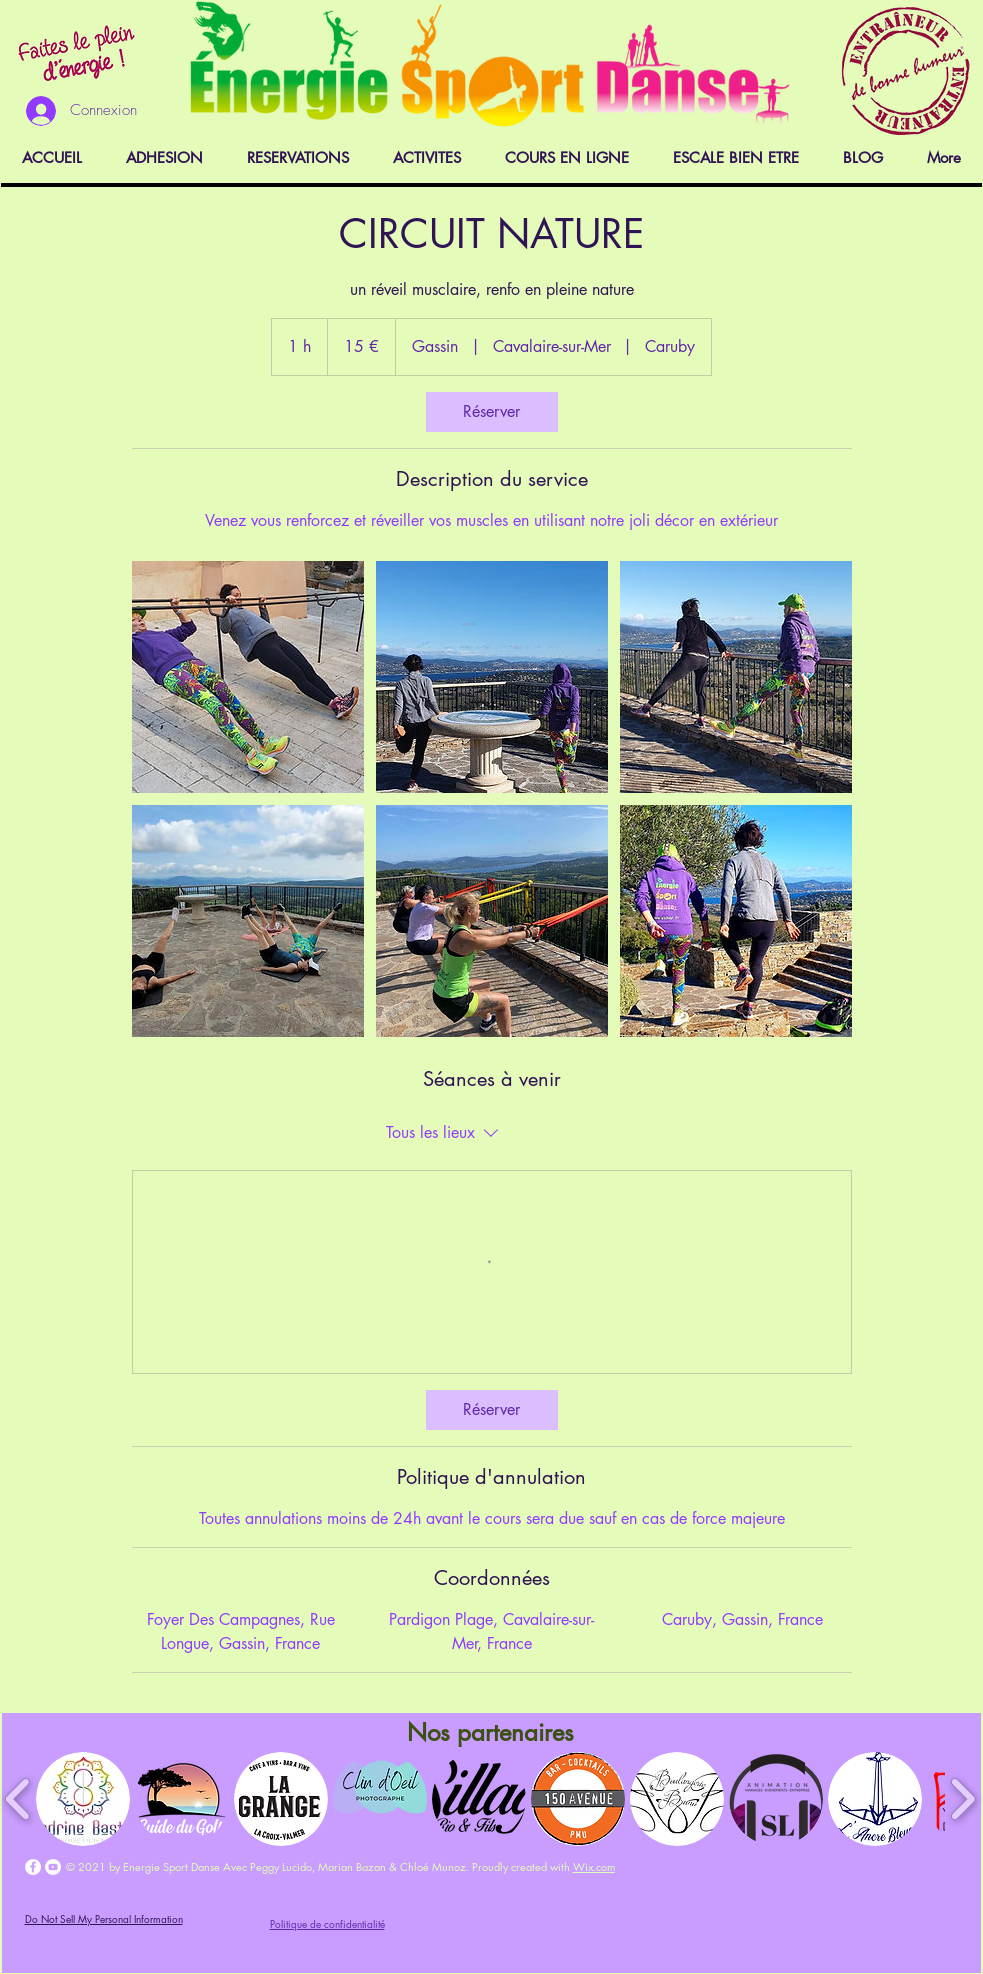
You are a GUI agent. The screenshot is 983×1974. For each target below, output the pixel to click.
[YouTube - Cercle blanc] (53, 1867)
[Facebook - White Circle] (33, 1867)
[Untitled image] (248, 677)
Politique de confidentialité (327, 1923)
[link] (492, 412)
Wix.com (594, 1866)
